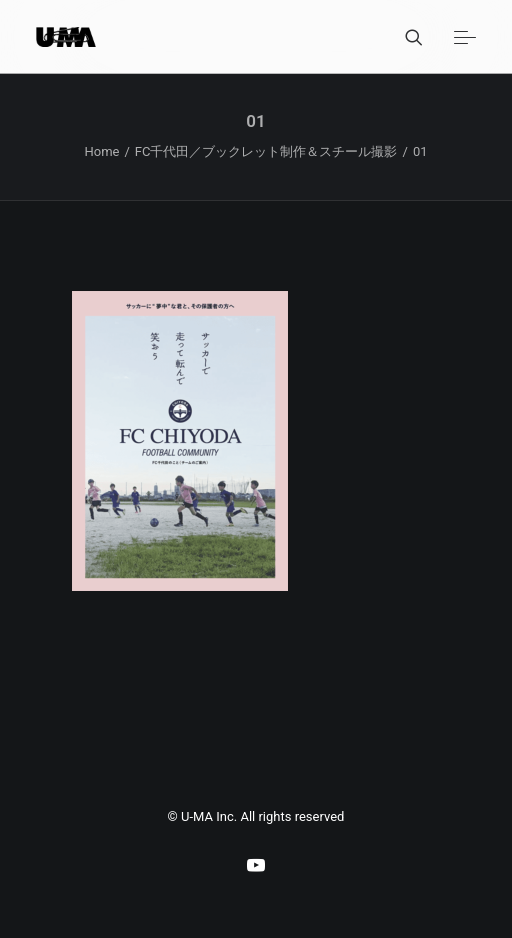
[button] (465, 37)
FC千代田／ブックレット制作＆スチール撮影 (266, 151)
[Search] (405, 37)
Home (101, 151)
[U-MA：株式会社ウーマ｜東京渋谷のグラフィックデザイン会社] (66, 37)
